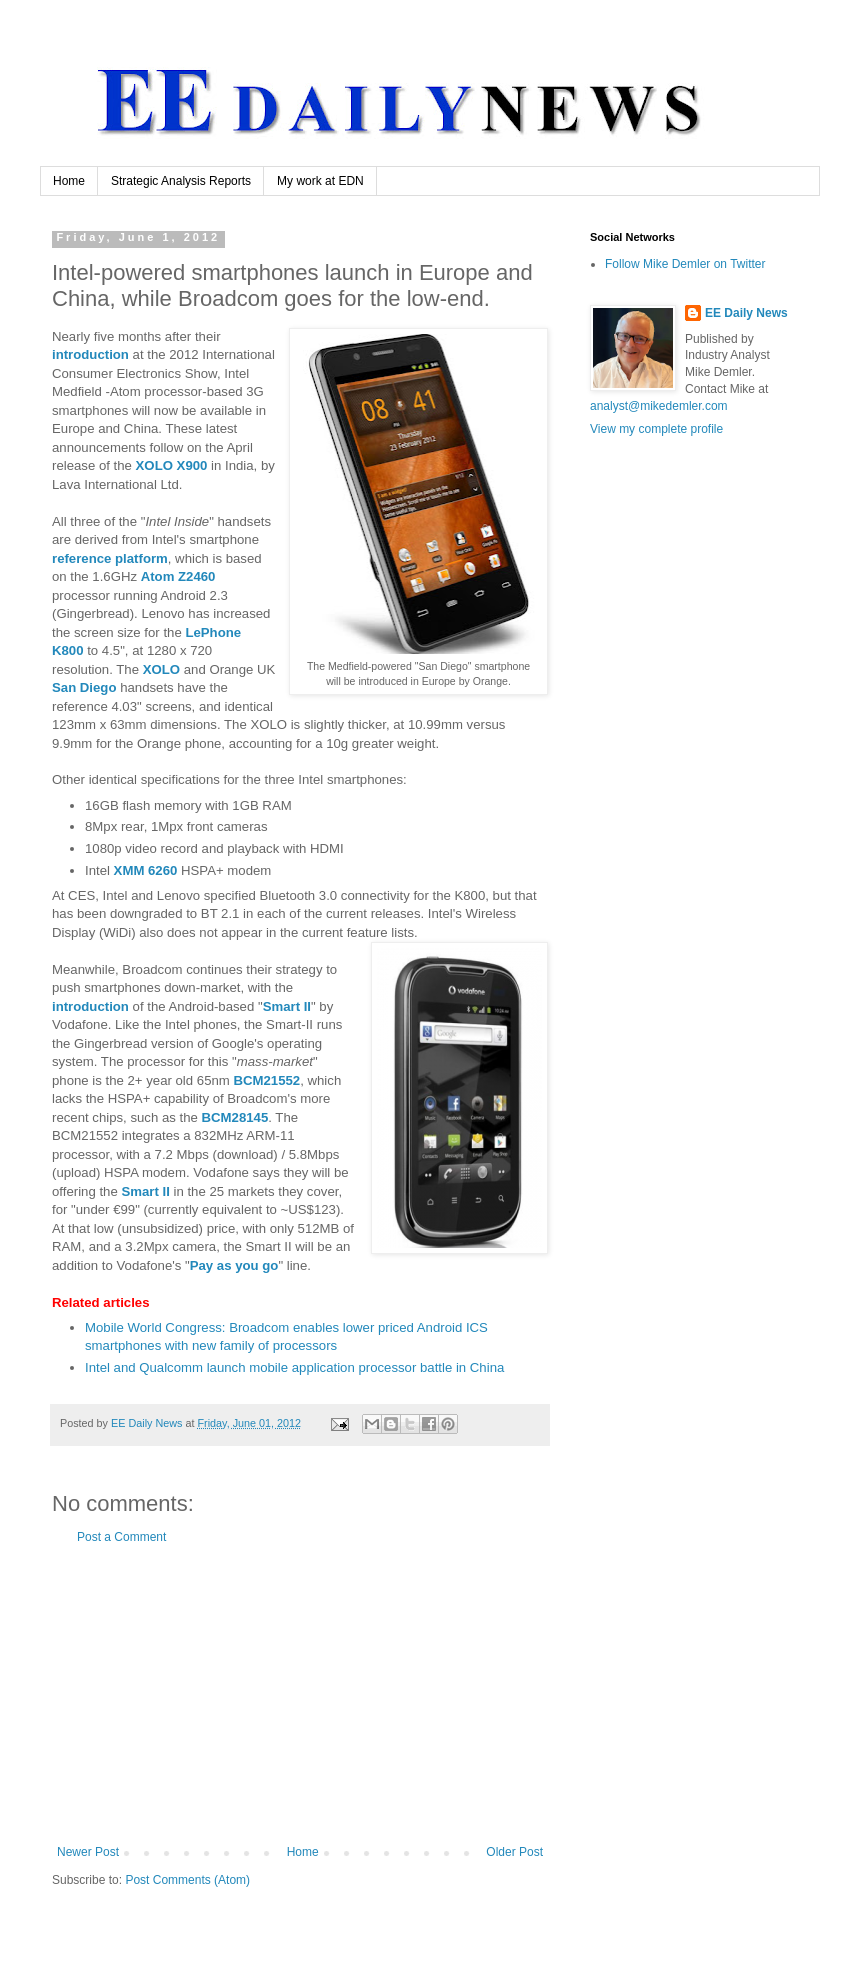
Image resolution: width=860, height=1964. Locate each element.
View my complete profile (656, 429)
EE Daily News (746, 313)
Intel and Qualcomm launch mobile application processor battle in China (294, 1367)
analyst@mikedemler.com (659, 406)
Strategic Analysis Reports (181, 181)
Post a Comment (121, 1537)
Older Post (514, 1852)
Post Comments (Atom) (187, 1880)
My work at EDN (320, 181)
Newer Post (88, 1852)
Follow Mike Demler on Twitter (685, 264)
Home (69, 181)
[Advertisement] (300, 1695)
